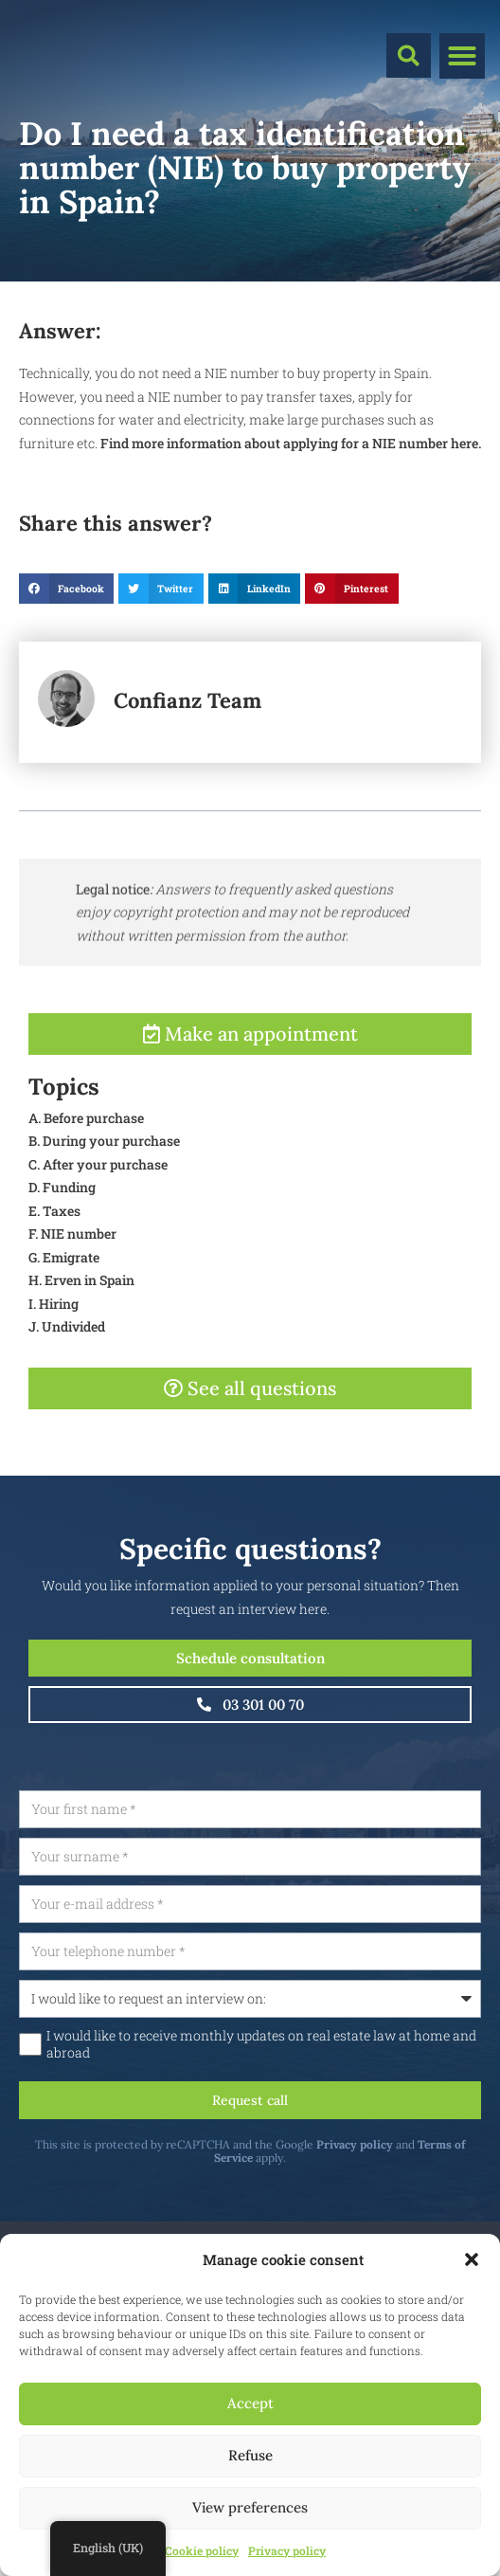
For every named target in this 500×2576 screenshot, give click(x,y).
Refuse (250, 2455)
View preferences (250, 2507)
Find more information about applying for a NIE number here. (290, 443)
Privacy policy (287, 2550)
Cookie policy (202, 2550)
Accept (250, 2403)
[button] (471, 2259)
